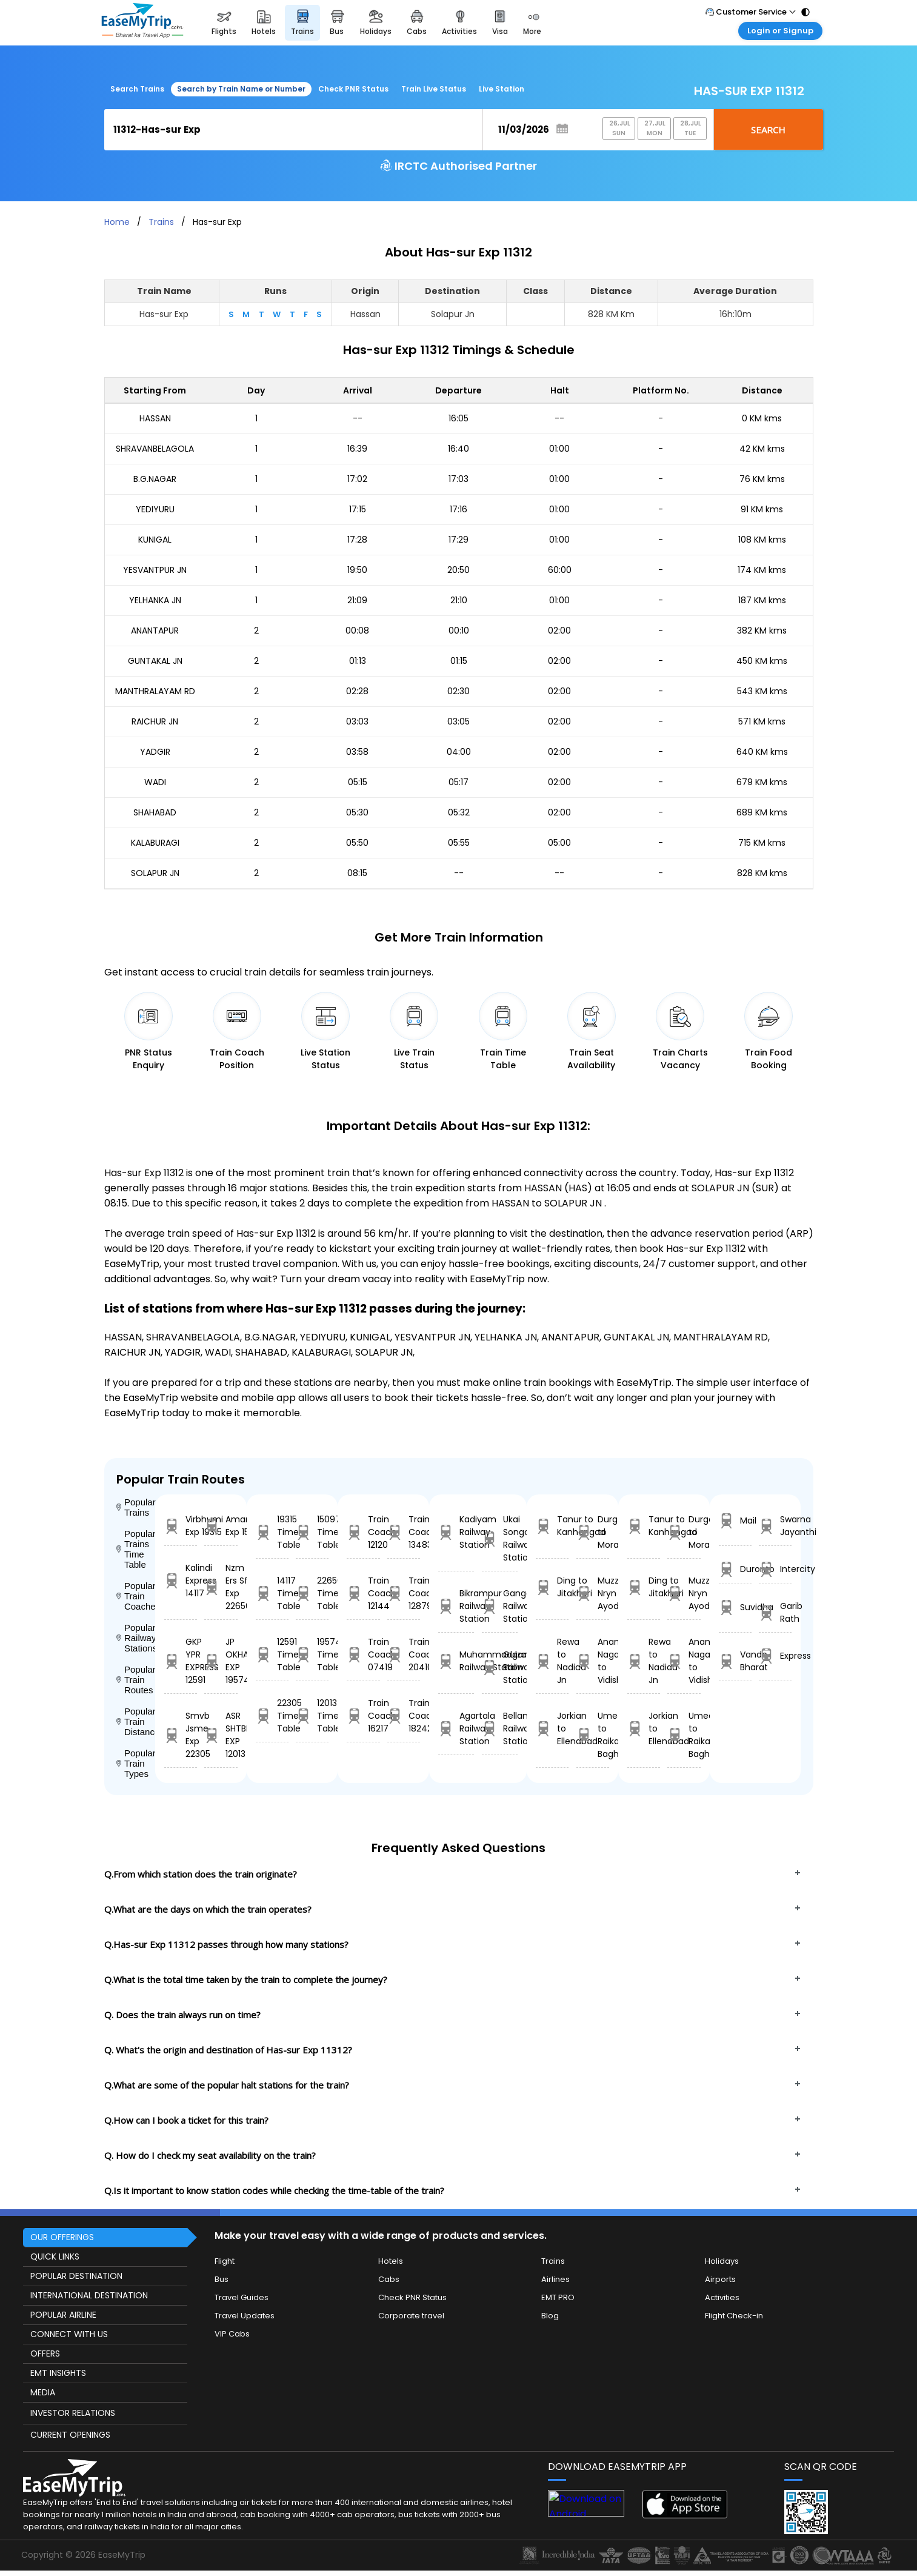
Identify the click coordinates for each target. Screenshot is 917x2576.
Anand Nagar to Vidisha (592, 1661)
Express (775, 1656)
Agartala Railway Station (456, 1728)
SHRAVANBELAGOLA (155, 449)
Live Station (501, 89)
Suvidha (735, 1607)
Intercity (775, 1569)
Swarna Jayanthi (775, 1525)
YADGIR (155, 752)
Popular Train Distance (135, 1721)
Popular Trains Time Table (135, 1549)
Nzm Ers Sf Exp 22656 (220, 1587)
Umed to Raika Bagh (592, 1735)
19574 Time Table (312, 1654)
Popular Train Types (135, 1763)
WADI (155, 782)
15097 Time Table (312, 1532)
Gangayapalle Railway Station (500, 1606)
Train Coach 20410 (403, 1654)
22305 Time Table (272, 1716)
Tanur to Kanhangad (552, 1525)
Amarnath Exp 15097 (220, 1525)
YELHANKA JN (155, 600)
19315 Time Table (272, 1532)
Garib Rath (775, 1612)
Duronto (735, 1569)
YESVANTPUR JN (155, 570)
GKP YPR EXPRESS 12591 (180, 1661)
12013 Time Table (312, 1716)
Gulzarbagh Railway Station (500, 1667)
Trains (161, 222)
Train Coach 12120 (363, 1532)
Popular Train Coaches (135, 1596)
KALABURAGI (155, 843)
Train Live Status (433, 89)
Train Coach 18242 (403, 1716)
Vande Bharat (735, 1660)
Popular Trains (135, 1507)
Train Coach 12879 (403, 1593)
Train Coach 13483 (403, 1532)
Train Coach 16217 (363, 1716)
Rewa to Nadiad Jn (552, 1661)
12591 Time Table (272, 1654)
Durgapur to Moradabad (592, 1532)
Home (117, 222)
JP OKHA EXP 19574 (220, 1661)
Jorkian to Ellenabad (552, 1728)
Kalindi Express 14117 (180, 1580)
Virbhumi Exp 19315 (180, 1525)
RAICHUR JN (155, 721)
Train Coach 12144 (363, 1593)
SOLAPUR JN (155, 873)
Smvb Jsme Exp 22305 (180, 1735)
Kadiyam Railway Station (456, 1532)
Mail (735, 1520)
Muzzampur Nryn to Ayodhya (592, 1593)
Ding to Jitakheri (552, 1586)
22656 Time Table (312, 1593)
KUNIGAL (155, 540)
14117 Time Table (272, 1593)
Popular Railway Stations (135, 1637)
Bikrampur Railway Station (456, 1606)
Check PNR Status (353, 89)
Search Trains (137, 89)
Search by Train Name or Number (241, 89)
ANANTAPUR (155, 630)
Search (768, 130)
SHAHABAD (154, 812)
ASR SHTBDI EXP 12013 (220, 1735)
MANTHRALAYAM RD (155, 691)
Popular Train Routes (135, 1679)
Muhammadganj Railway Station (456, 1660)
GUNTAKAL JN (155, 661)
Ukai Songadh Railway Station (500, 1538)
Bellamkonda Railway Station (500, 1728)
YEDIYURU (155, 509)
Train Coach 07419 (363, 1654)
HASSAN (155, 418)
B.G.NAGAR (154, 479)
